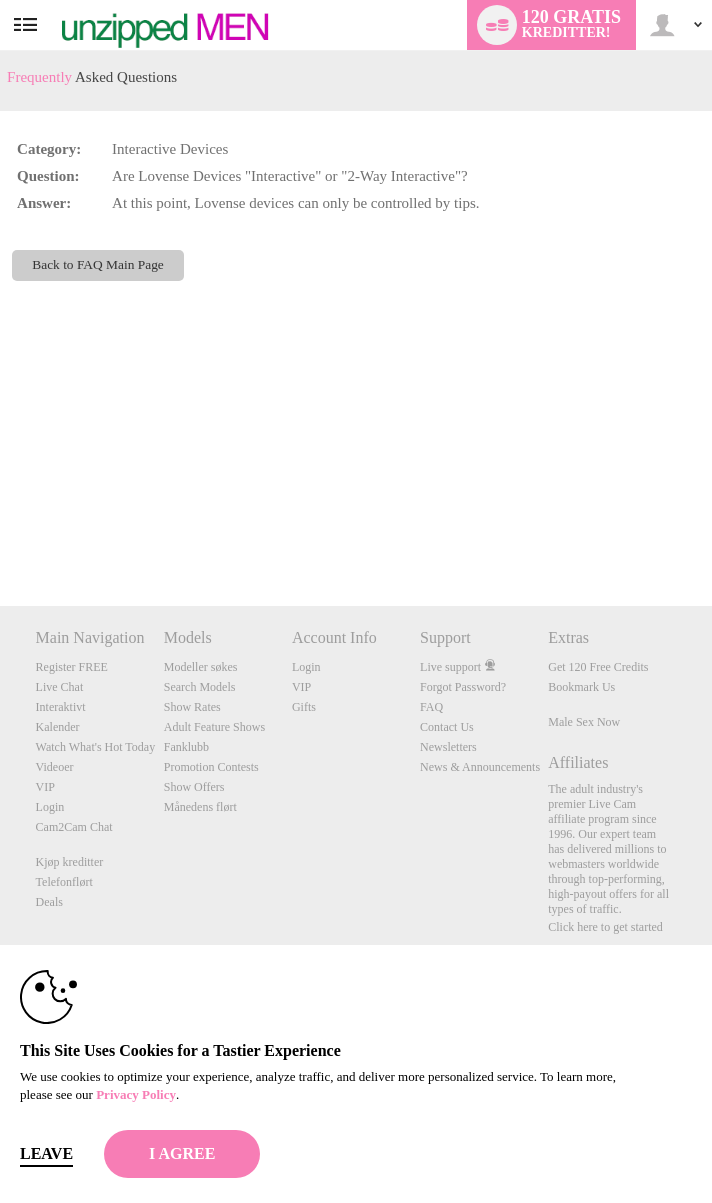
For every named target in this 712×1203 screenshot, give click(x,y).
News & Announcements (480, 767)
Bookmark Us (581, 687)
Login (50, 807)
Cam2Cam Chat (74, 827)
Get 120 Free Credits (598, 667)
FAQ (431, 707)
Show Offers (194, 787)
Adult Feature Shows (214, 727)
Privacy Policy (136, 1094)
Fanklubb (186, 747)
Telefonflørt (64, 882)
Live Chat (60, 687)
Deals (49, 902)
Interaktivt (61, 707)
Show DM (0, 531)
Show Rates (192, 707)
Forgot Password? (463, 687)
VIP (45, 787)
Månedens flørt (200, 807)
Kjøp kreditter (70, 862)
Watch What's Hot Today (96, 747)
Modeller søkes (201, 667)
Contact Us (447, 727)
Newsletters (448, 747)
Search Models (200, 687)
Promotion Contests (211, 767)
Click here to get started (605, 927)
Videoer (55, 767)
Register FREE (72, 667)
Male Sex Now (584, 722)
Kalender (58, 727)
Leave (46, 1153)
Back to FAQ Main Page (98, 264)
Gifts (304, 707)
